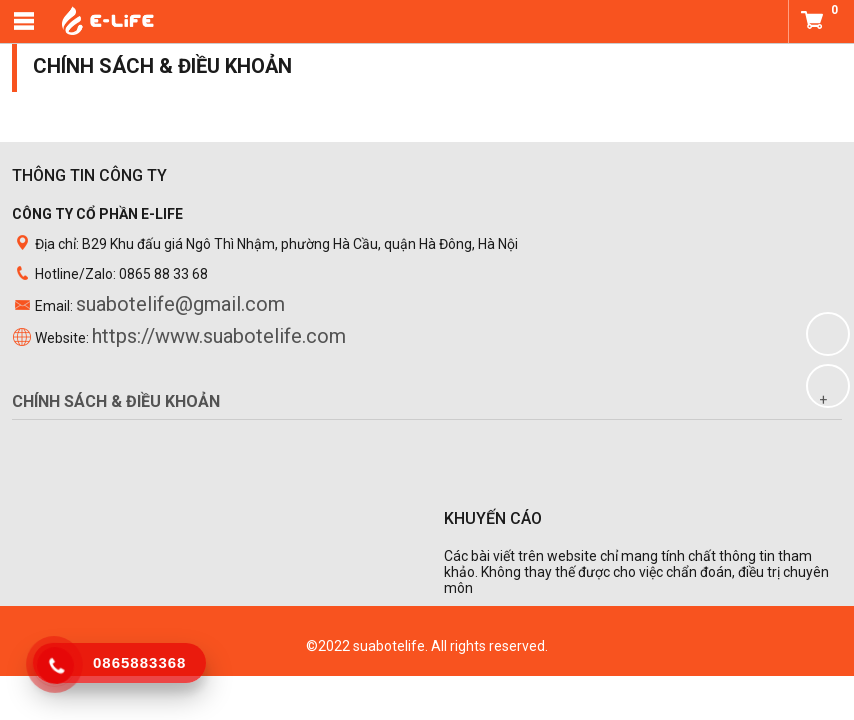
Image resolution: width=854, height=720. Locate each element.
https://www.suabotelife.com (219, 336)
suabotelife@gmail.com (180, 304)
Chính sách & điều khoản (116, 401)
